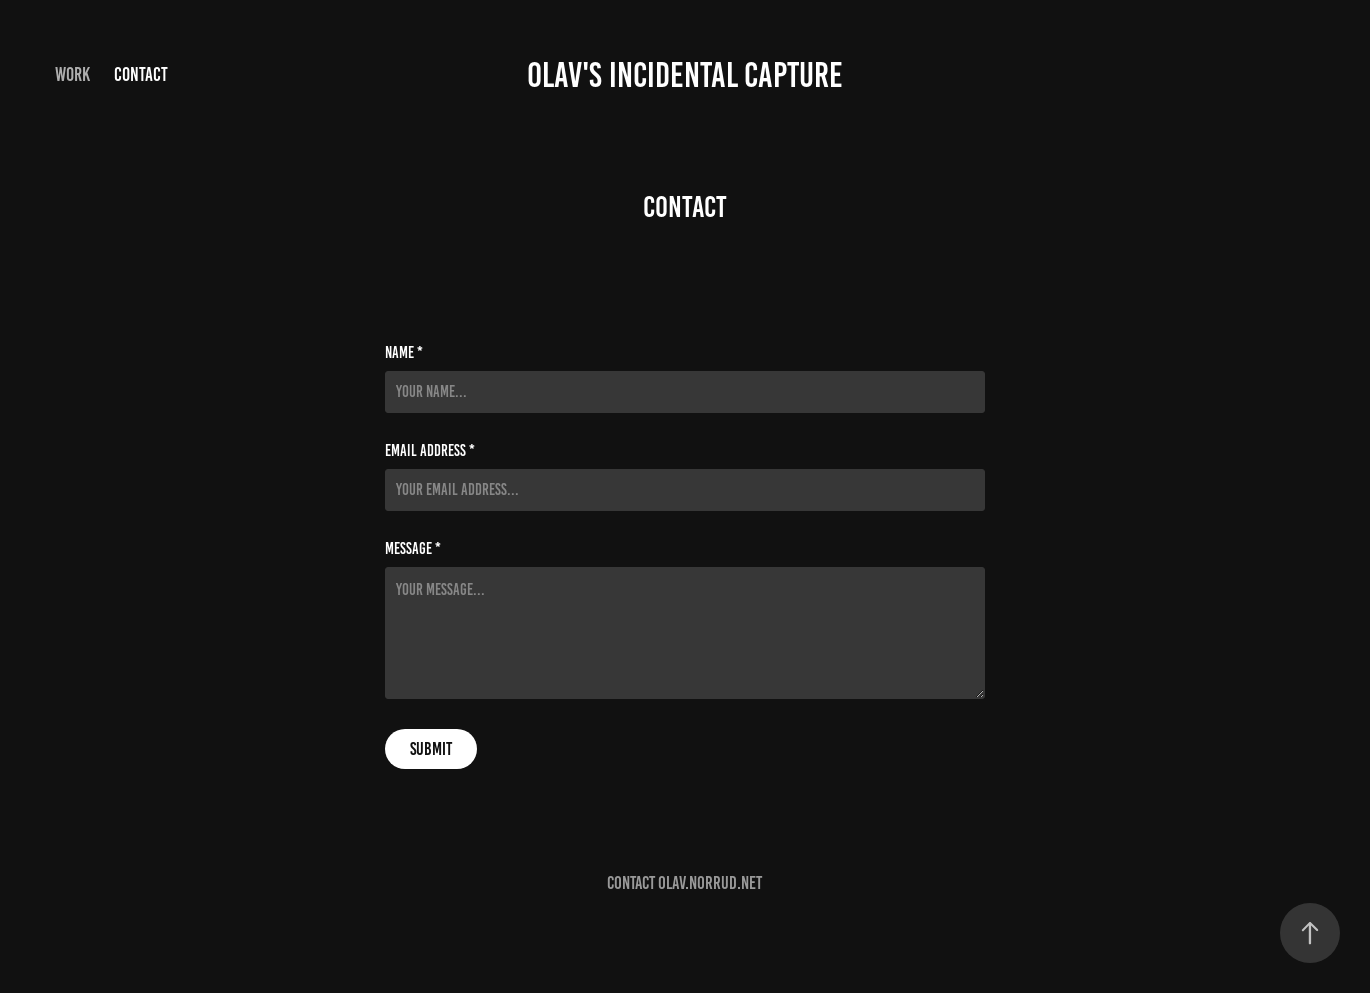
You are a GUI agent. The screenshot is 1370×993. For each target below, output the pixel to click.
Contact (141, 74)
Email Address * (430, 451)
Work (72, 74)
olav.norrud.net (710, 883)
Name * (404, 353)
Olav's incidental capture (685, 75)
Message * (413, 549)
